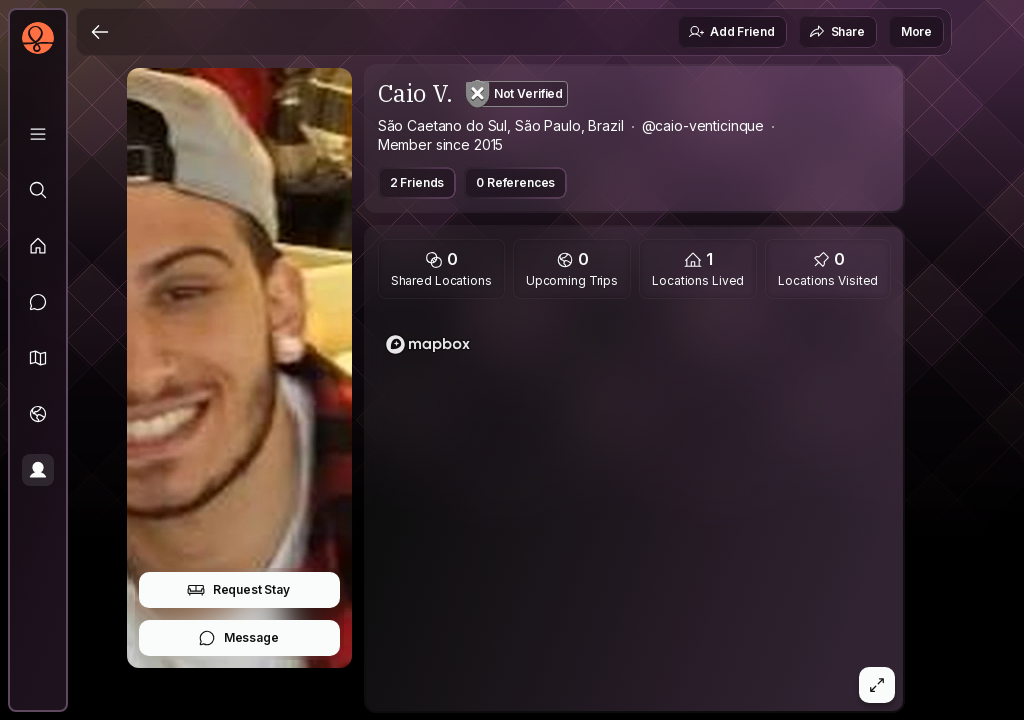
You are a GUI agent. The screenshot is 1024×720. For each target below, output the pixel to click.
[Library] (38, 134)
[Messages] (38, 302)
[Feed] (38, 246)
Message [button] (238, 638)
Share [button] (837, 32)
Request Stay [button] (238, 590)
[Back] (100, 32)
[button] (38, 358)
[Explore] (38, 190)
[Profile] (38, 470)
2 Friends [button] (417, 182)
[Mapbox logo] (428, 344)
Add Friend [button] (731, 32)
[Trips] (38, 414)
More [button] (916, 31)
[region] (635, 511)
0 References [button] (515, 182)
